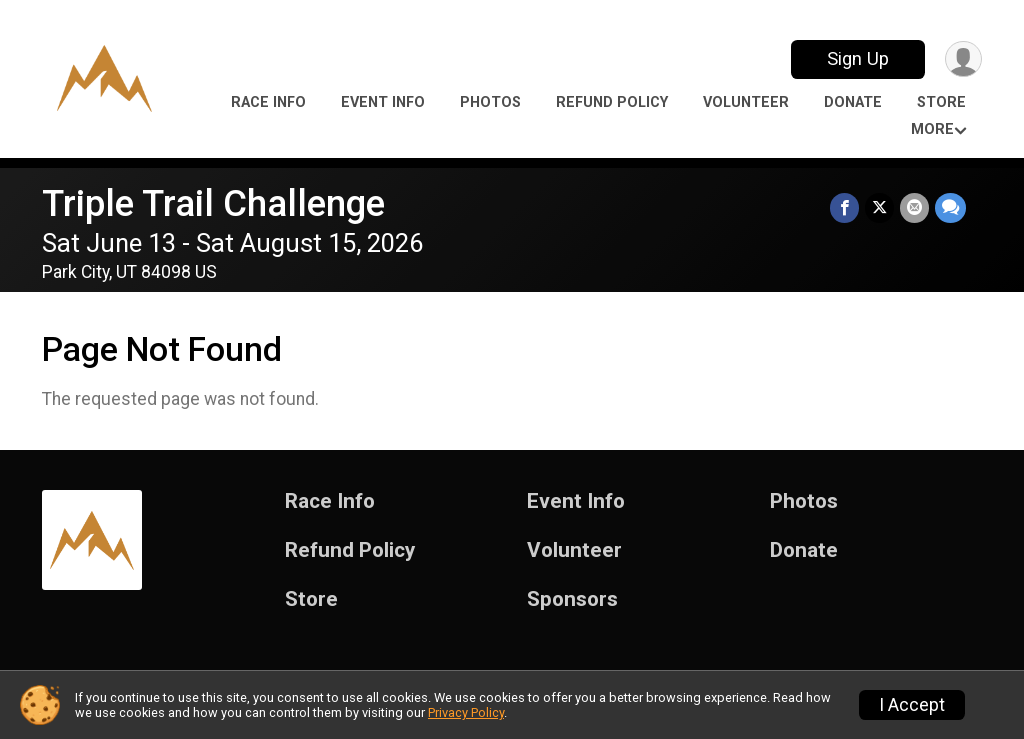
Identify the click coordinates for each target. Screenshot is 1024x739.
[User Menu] (963, 59)
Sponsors (572, 599)
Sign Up (858, 58)
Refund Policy (612, 102)
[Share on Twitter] (879, 207)
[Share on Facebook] (844, 207)
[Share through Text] (950, 207)
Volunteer (746, 102)
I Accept (912, 705)
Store (941, 102)
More (932, 129)
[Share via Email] (914, 207)
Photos (490, 102)
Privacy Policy (466, 712)
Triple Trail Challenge (213, 203)
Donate (853, 102)
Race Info (268, 102)
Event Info (383, 102)
